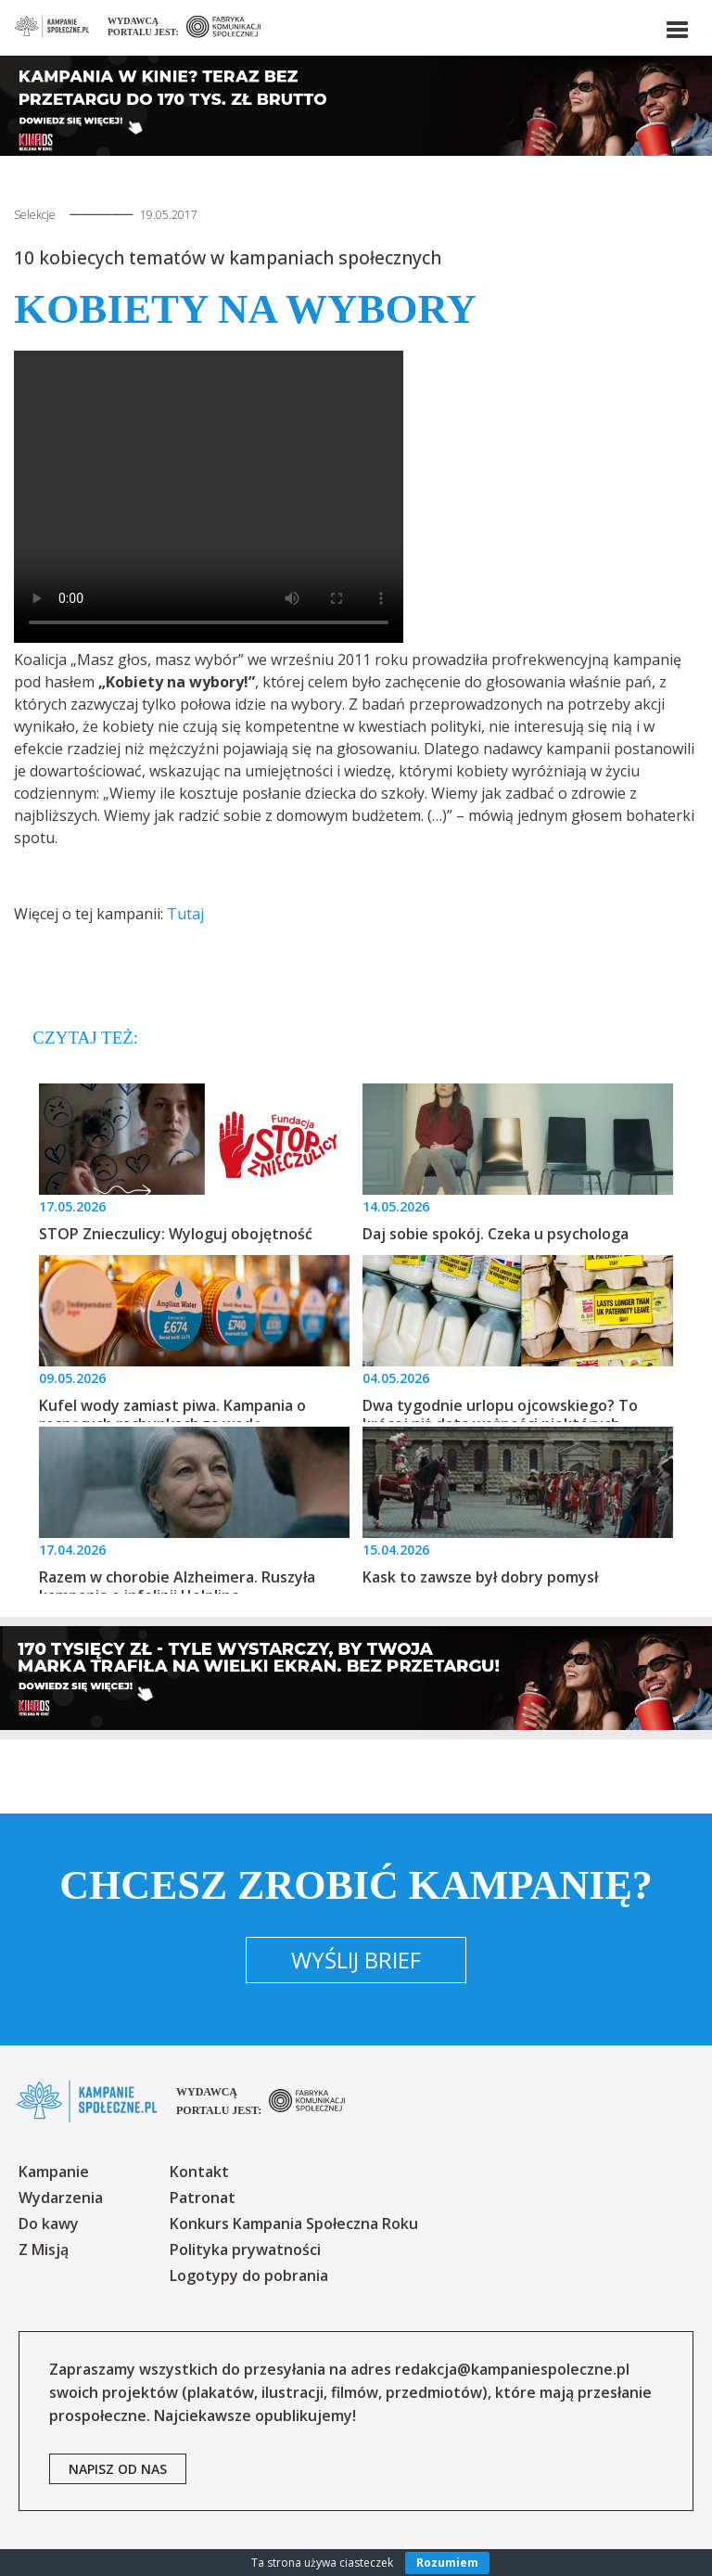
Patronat (202, 2197)
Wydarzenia (61, 2197)
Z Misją (44, 2249)
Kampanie (54, 2171)
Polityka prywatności (245, 2249)
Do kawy (49, 2223)
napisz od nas (118, 2469)
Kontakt (199, 2171)
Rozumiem (447, 2562)
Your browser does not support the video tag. (208, 497)
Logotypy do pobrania (249, 2275)
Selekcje (35, 215)
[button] (676, 26)
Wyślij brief (356, 1959)
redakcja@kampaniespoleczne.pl (512, 2369)
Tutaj (185, 914)
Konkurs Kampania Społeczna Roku (294, 2223)
